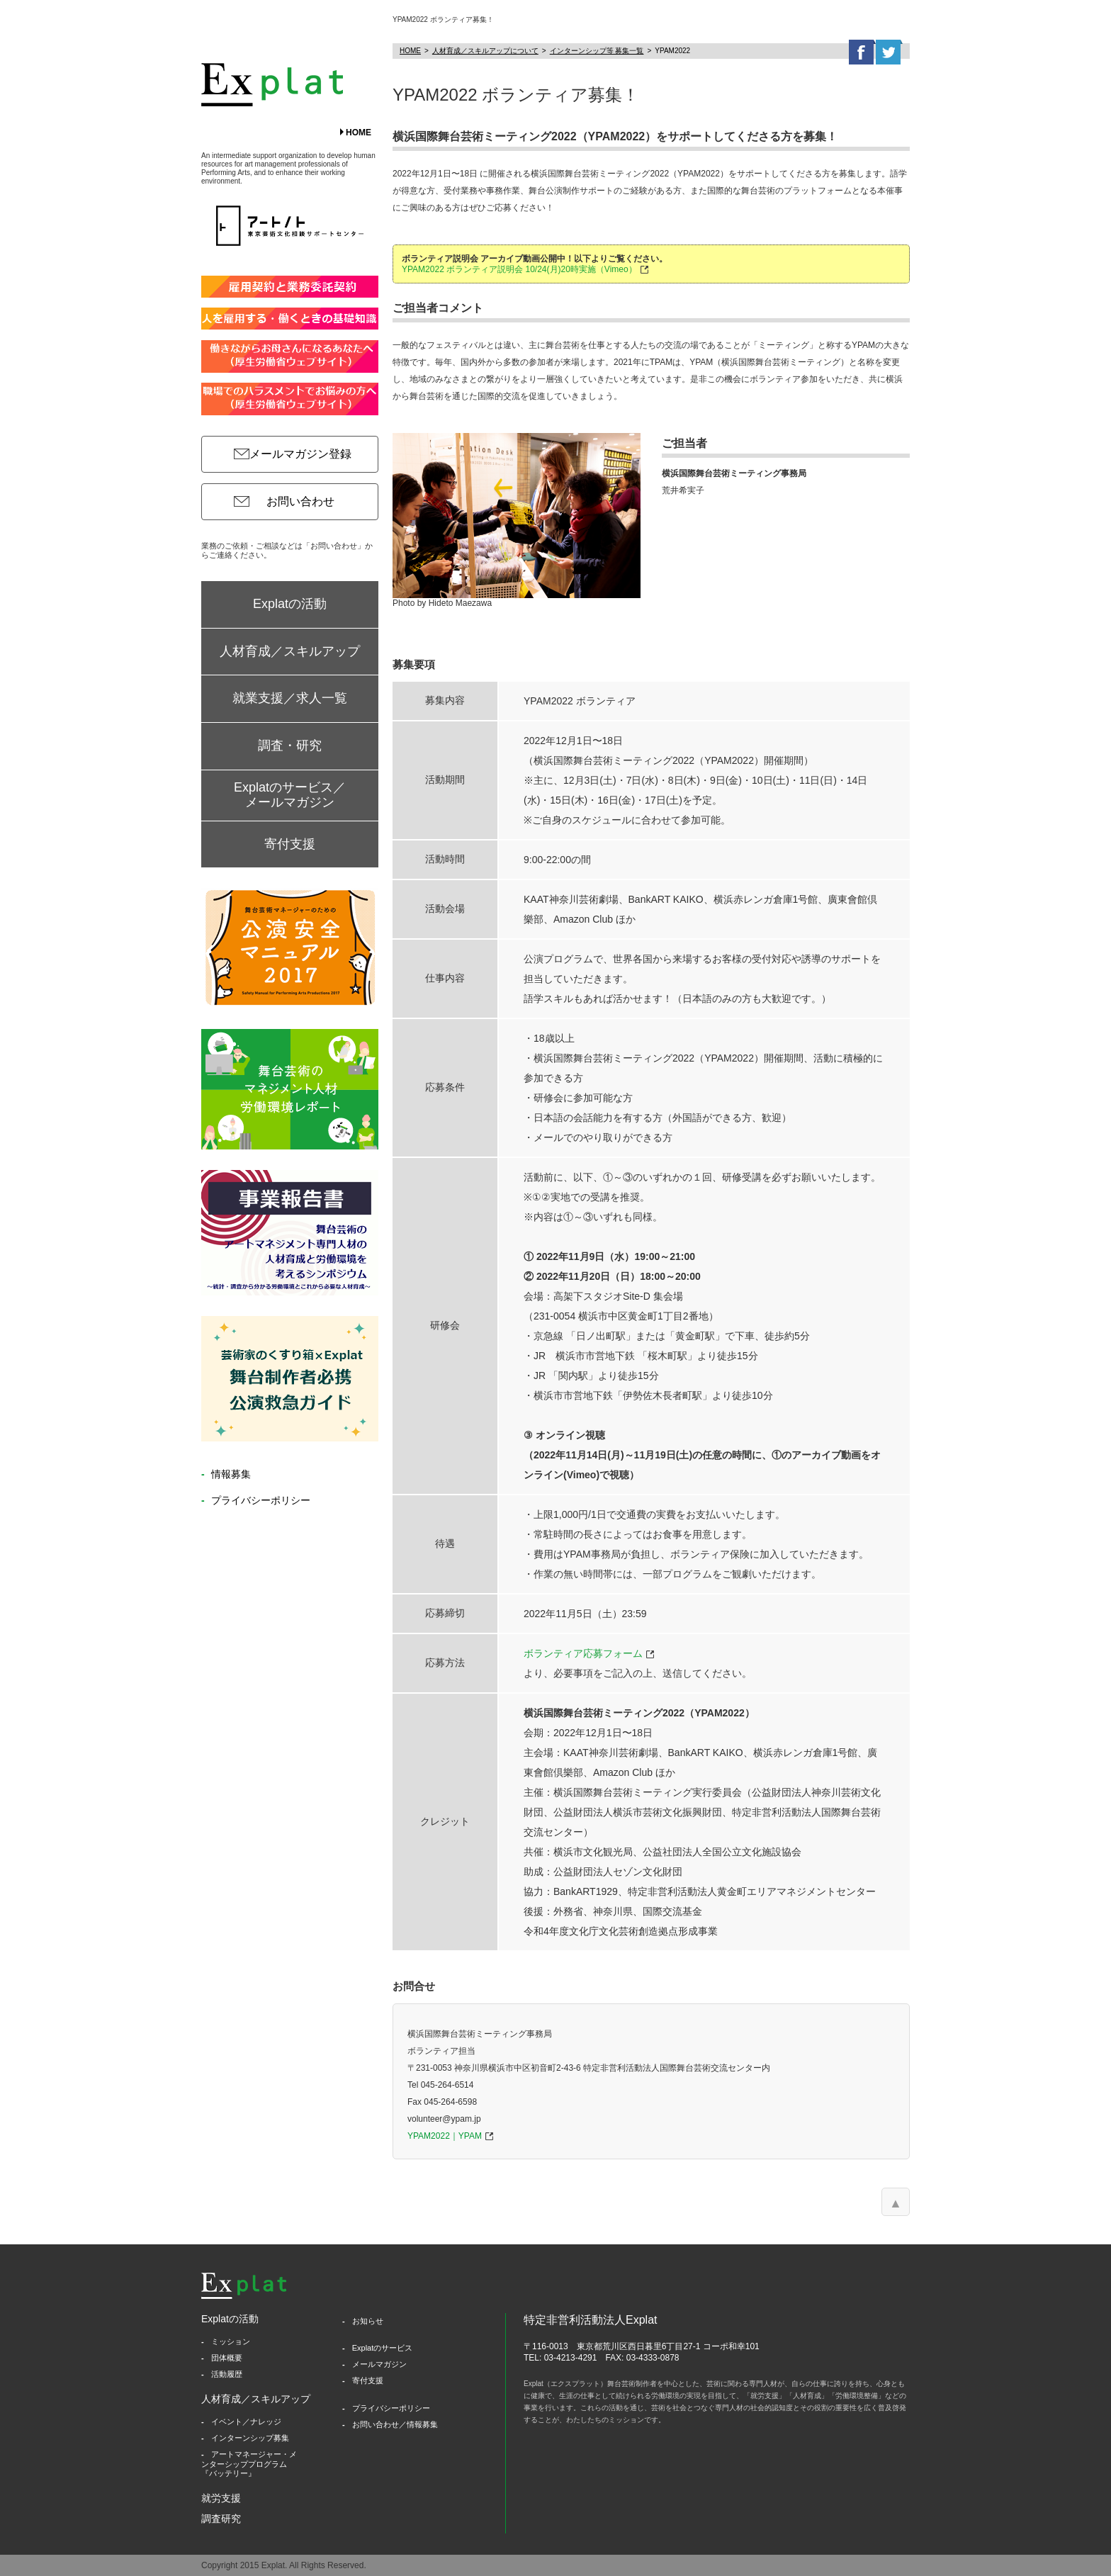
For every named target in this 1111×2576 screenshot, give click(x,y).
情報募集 (229, 1474)
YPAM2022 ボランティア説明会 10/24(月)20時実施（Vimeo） (519, 269)
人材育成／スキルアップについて (485, 51)
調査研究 (221, 2518)
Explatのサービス (382, 2348)
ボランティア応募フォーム (583, 1653)
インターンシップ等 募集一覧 (597, 51)
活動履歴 (226, 2374)
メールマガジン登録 (300, 454)
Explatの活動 (290, 604)
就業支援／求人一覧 (289, 698)
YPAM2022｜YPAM (444, 2136)
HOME (358, 132)
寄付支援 (289, 844)
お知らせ (367, 2321)
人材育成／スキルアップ (290, 651)
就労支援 (221, 2498)
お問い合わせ (300, 501)
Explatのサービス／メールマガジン (290, 795)
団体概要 (226, 2357)
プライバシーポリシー (259, 1500)
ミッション (230, 2341)
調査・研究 (290, 745)
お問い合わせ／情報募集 (395, 2424)
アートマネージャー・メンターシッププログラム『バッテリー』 (249, 2463)
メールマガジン (379, 2364)
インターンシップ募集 (250, 2438)
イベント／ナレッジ (246, 2421)
